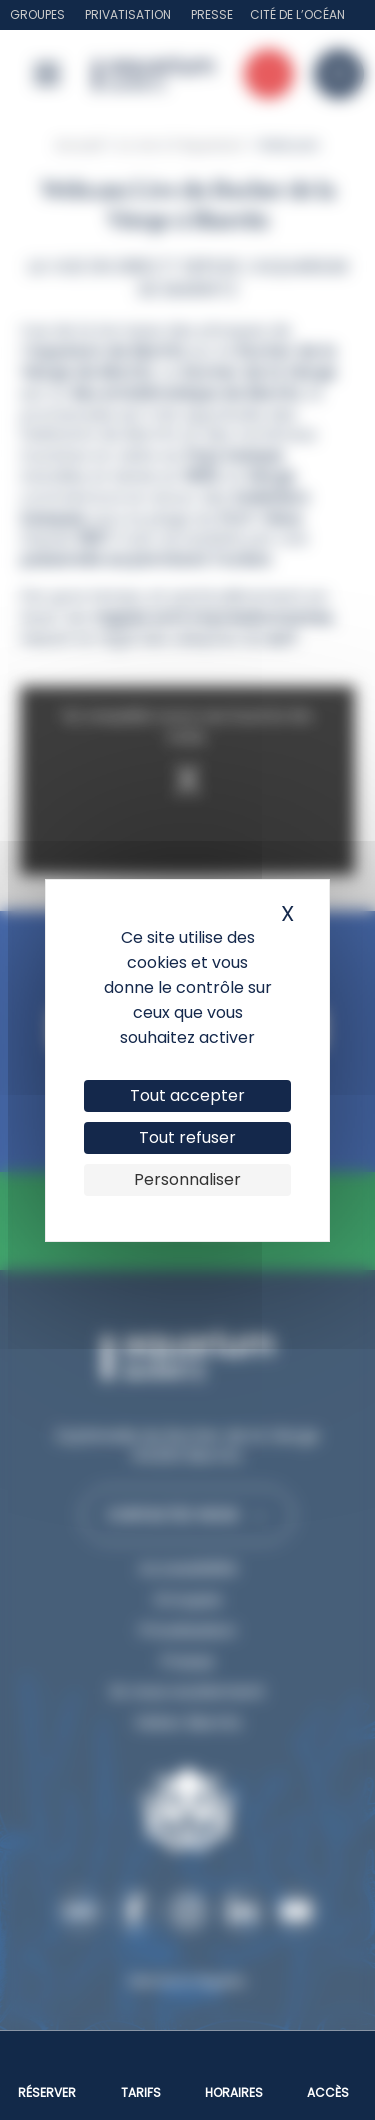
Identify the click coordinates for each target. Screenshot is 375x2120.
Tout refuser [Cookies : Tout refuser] (187, 1137)
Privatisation (128, 14)
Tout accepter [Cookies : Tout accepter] (187, 1095)
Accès (328, 2092)
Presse (212, 14)
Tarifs (141, 2092)
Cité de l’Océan (297, 14)
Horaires (234, 2092)
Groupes (37, 14)
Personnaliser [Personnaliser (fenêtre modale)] (187, 1179)
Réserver (47, 2092)
